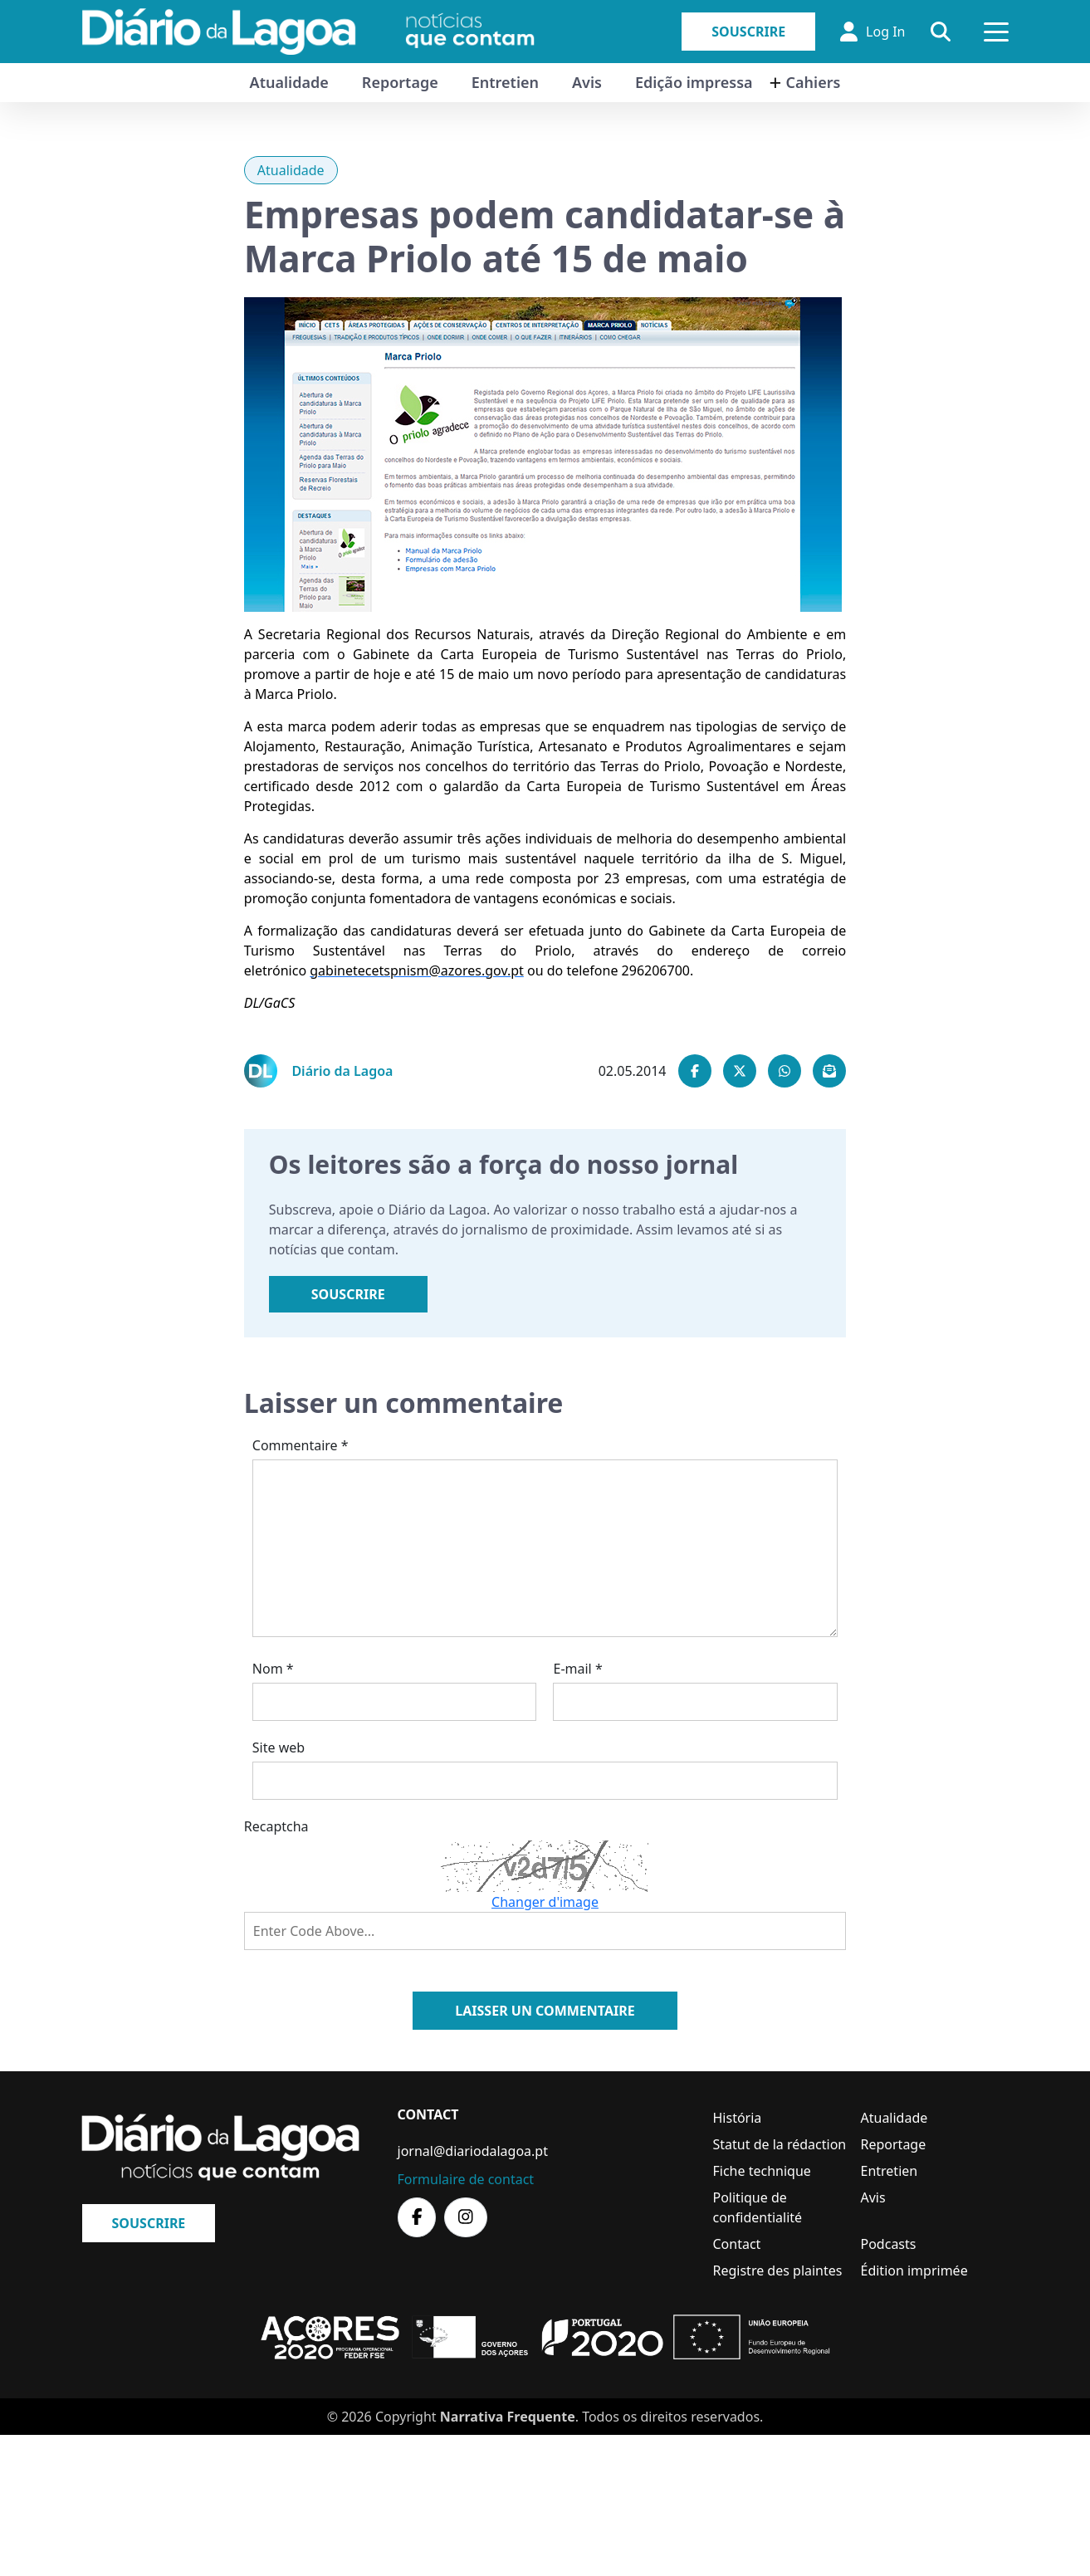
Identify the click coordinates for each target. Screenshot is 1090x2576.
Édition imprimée (914, 2270)
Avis (587, 82)
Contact (737, 2244)
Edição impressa (694, 82)
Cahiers (813, 82)
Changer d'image (545, 1902)
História (737, 2118)
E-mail (577, 1668)
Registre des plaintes (778, 2270)
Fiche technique (762, 2171)
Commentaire (300, 1445)
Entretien (505, 82)
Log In (872, 32)
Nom (273, 1668)
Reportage (400, 82)
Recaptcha (276, 1826)
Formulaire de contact (466, 2179)
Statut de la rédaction (780, 2144)
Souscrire (748, 31)
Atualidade (289, 82)
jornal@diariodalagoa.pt (473, 2151)
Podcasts (888, 2244)
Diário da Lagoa (342, 1071)
